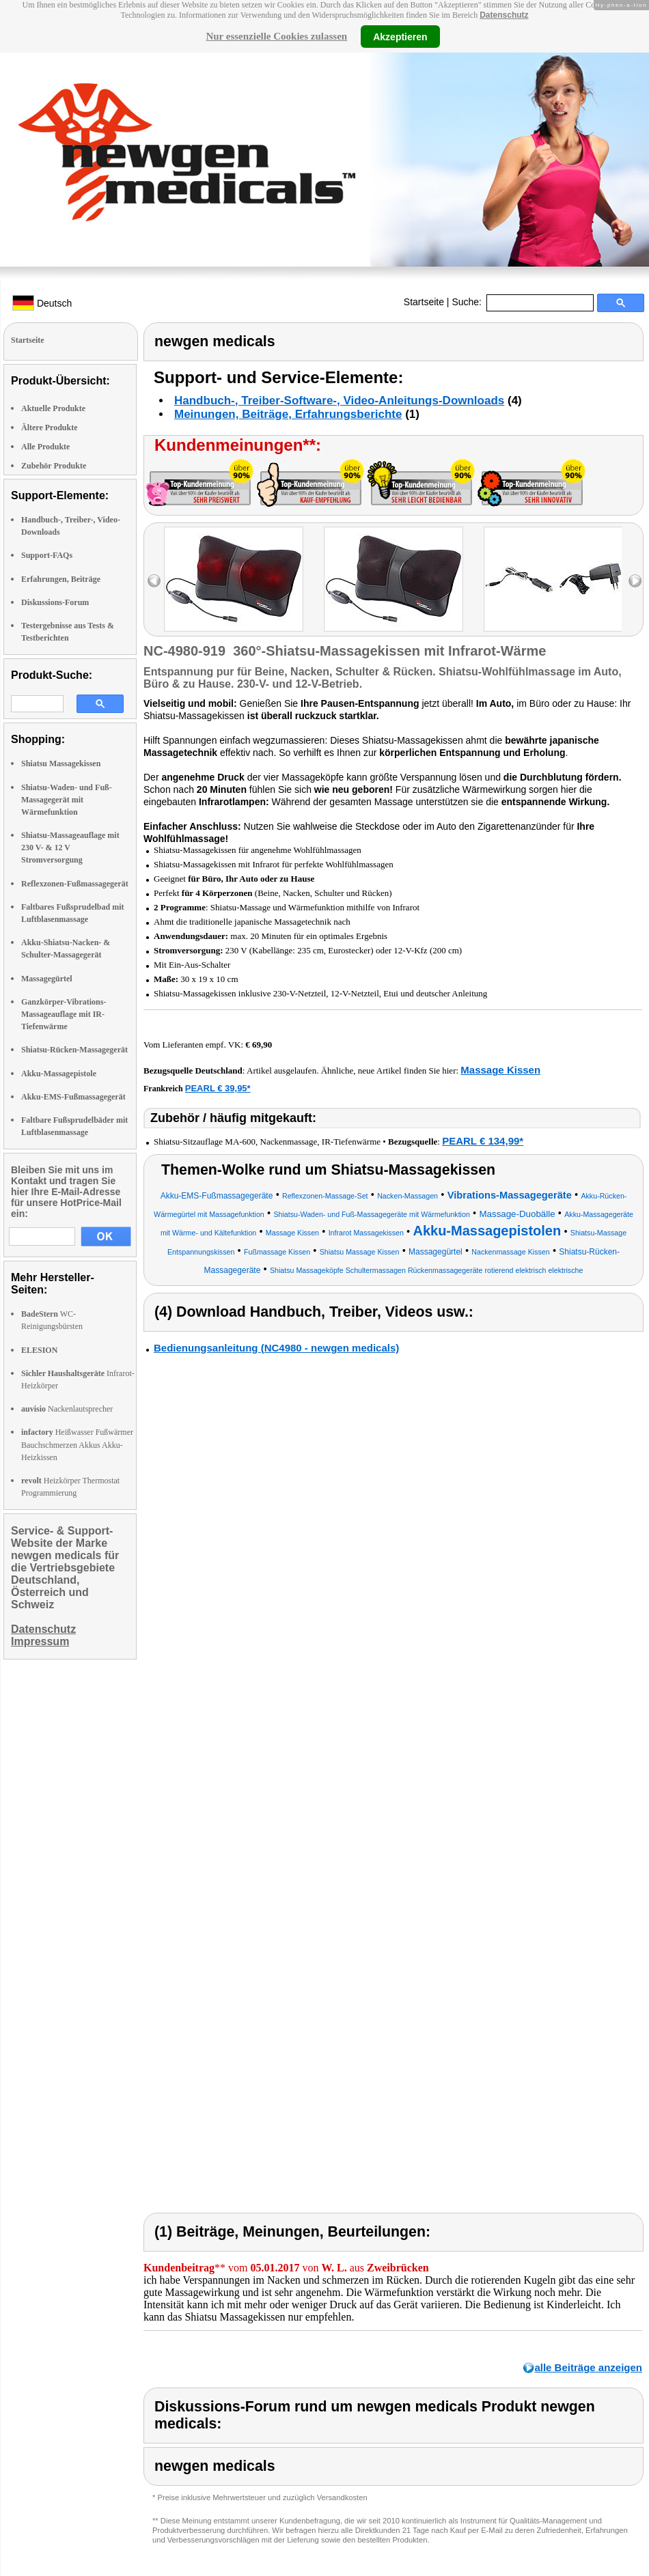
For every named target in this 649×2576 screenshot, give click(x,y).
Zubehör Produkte (53, 466)
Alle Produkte (45, 446)
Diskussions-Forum (55, 602)
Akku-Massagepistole (58, 1073)
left (154, 580)
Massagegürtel (46, 978)
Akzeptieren (400, 36)
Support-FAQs (46, 555)
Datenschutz (504, 15)
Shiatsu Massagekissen (60, 763)
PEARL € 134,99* (482, 1141)
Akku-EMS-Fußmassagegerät (73, 1097)
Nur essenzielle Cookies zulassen (276, 36)
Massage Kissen (500, 1070)
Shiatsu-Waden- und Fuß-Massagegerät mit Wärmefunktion (66, 800)
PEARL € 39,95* (218, 1088)
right (635, 580)
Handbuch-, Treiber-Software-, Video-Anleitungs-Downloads (339, 400)
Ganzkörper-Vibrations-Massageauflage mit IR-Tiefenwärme (63, 1014)
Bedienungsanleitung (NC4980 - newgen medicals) (276, 1348)
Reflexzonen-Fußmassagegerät (74, 883)
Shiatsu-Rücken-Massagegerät (74, 1049)
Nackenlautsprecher (67, 1409)
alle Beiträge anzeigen (588, 2367)
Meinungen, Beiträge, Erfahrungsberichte (288, 414)
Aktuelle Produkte (53, 408)
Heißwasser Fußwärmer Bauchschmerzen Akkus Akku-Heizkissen (77, 1444)
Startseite (424, 301)
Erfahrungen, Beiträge (60, 579)
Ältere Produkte (49, 427)
